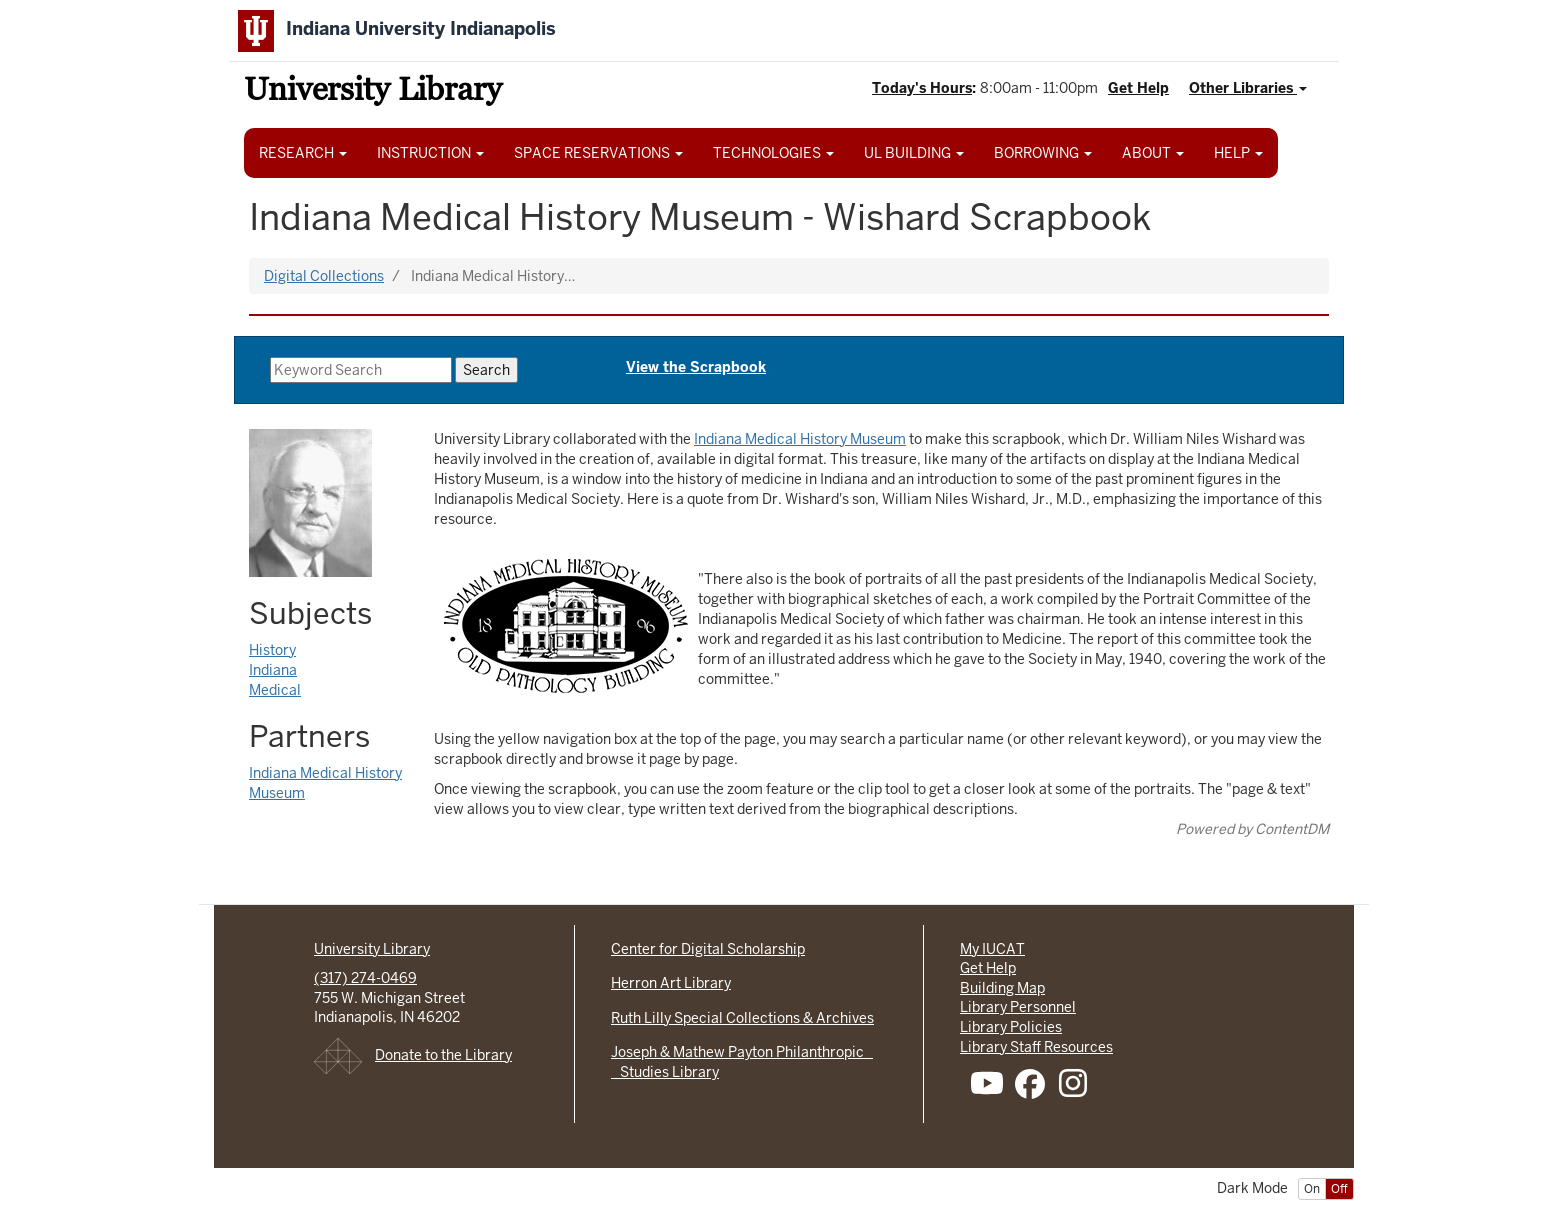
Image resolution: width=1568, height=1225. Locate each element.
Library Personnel (1018, 1007)
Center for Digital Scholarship (708, 949)
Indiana (273, 670)
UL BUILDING (914, 153)
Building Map (1002, 988)
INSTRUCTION (430, 153)
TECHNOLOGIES (773, 153)
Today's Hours (922, 88)
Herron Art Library (671, 983)
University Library (373, 92)
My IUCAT (992, 949)
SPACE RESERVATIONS (598, 153)
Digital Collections (324, 276)
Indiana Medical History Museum (800, 439)
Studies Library (665, 1072)
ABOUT (1153, 153)
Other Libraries (1248, 88)
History (272, 650)
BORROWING (1043, 153)
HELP (1238, 153)
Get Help (1138, 88)
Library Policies (1011, 1027)
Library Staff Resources (1036, 1047)
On (1312, 1189)
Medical (275, 690)
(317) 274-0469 (365, 978)
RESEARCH (303, 153)
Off (1339, 1189)
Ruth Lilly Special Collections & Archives (742, 1018)
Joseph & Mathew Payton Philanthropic (742, 1052)
